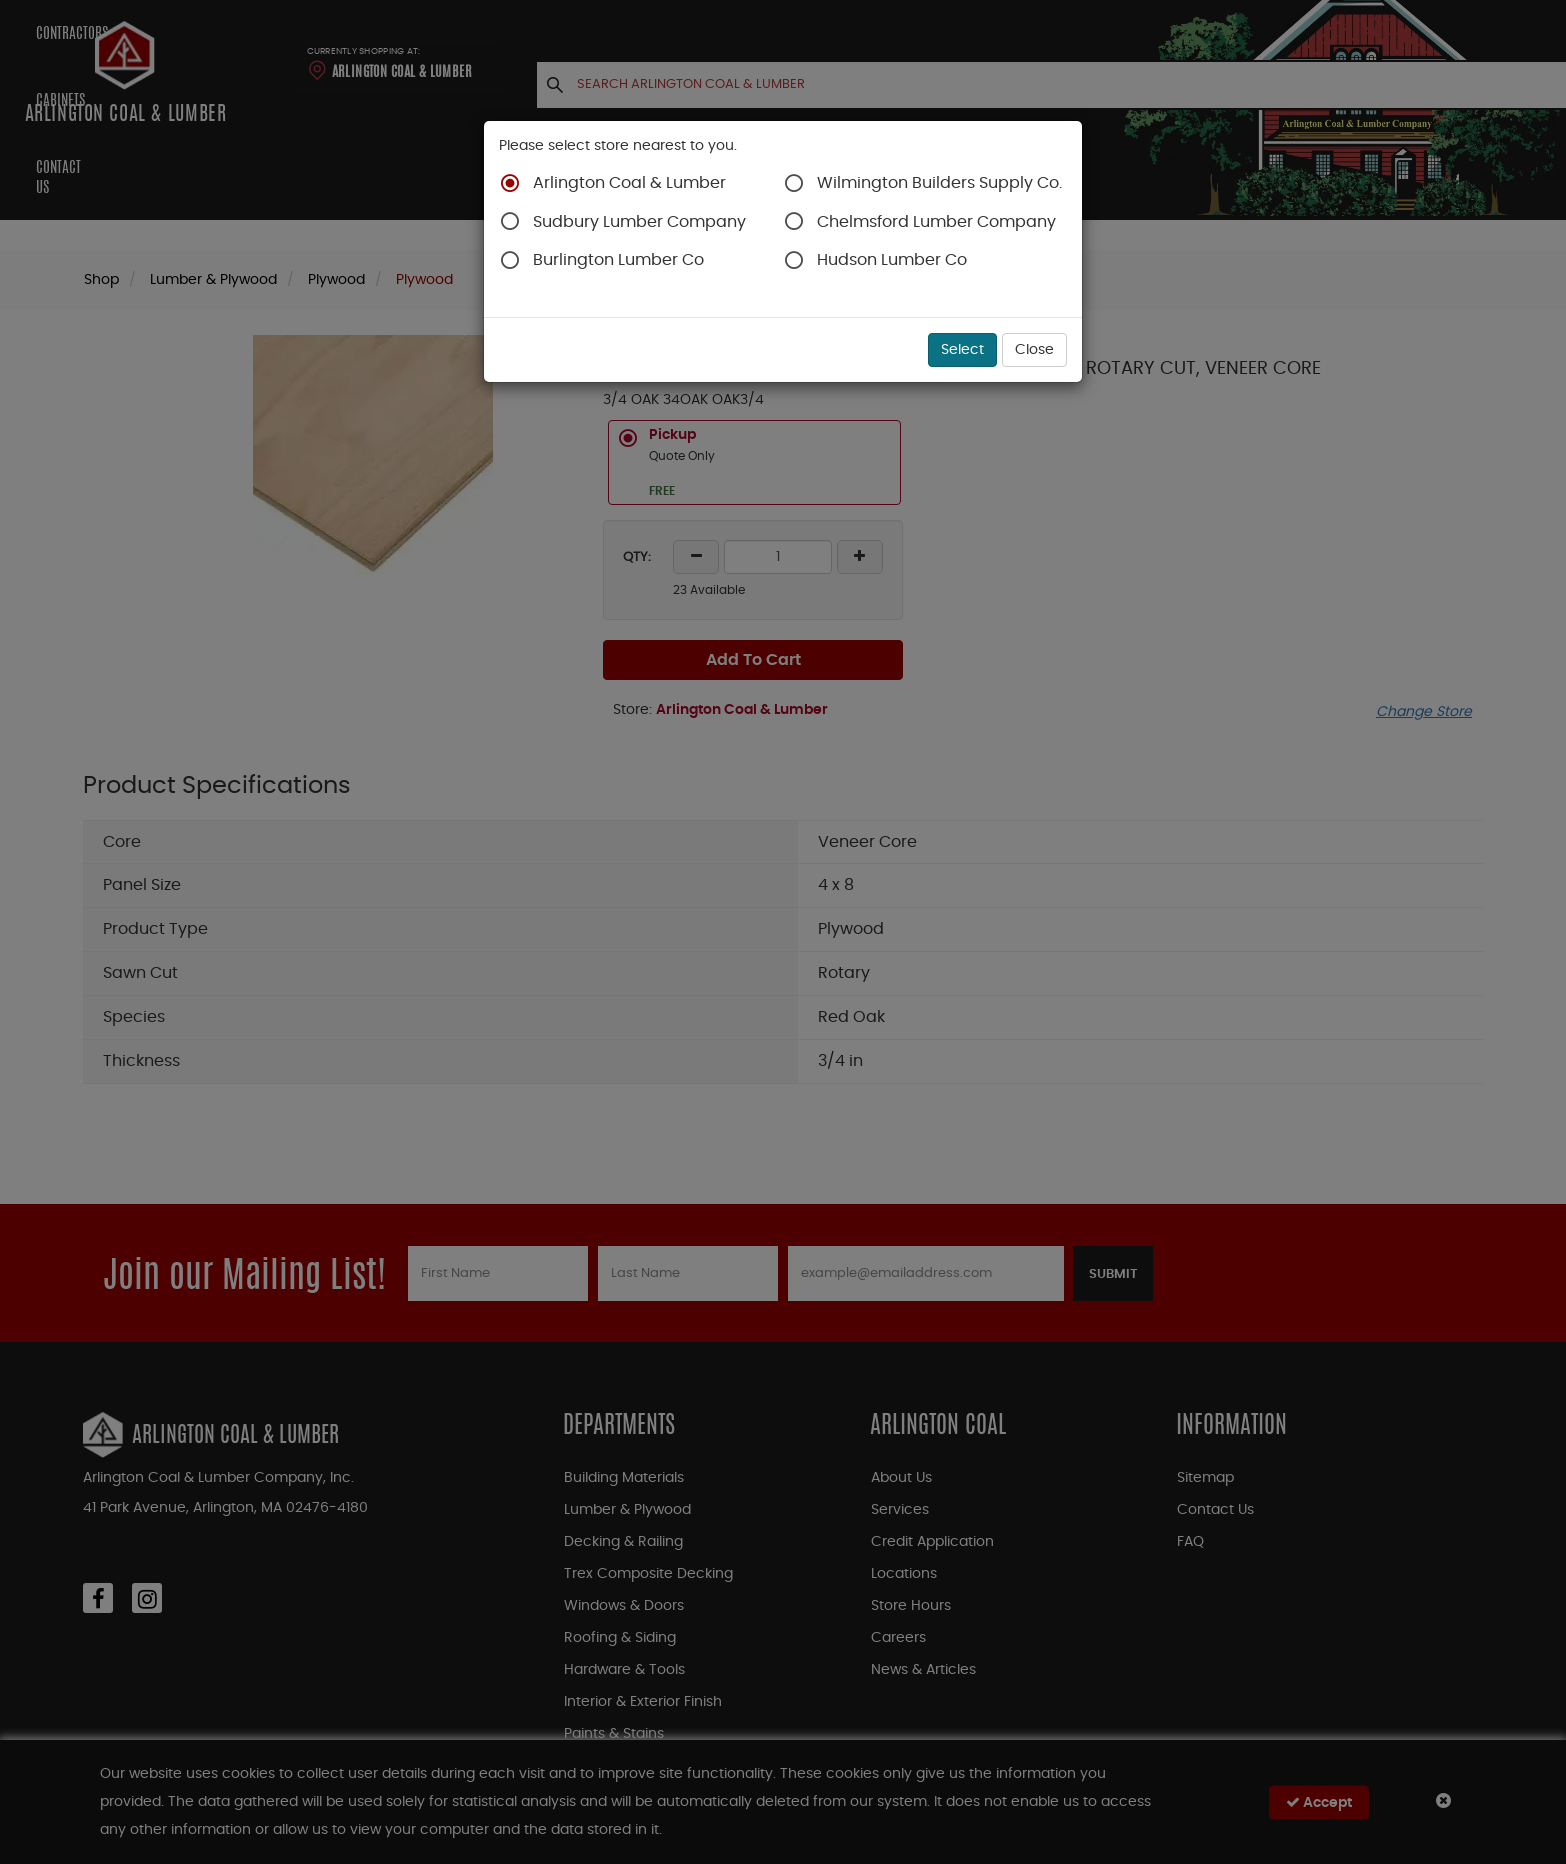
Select (962, 350)
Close (1034, 350)
